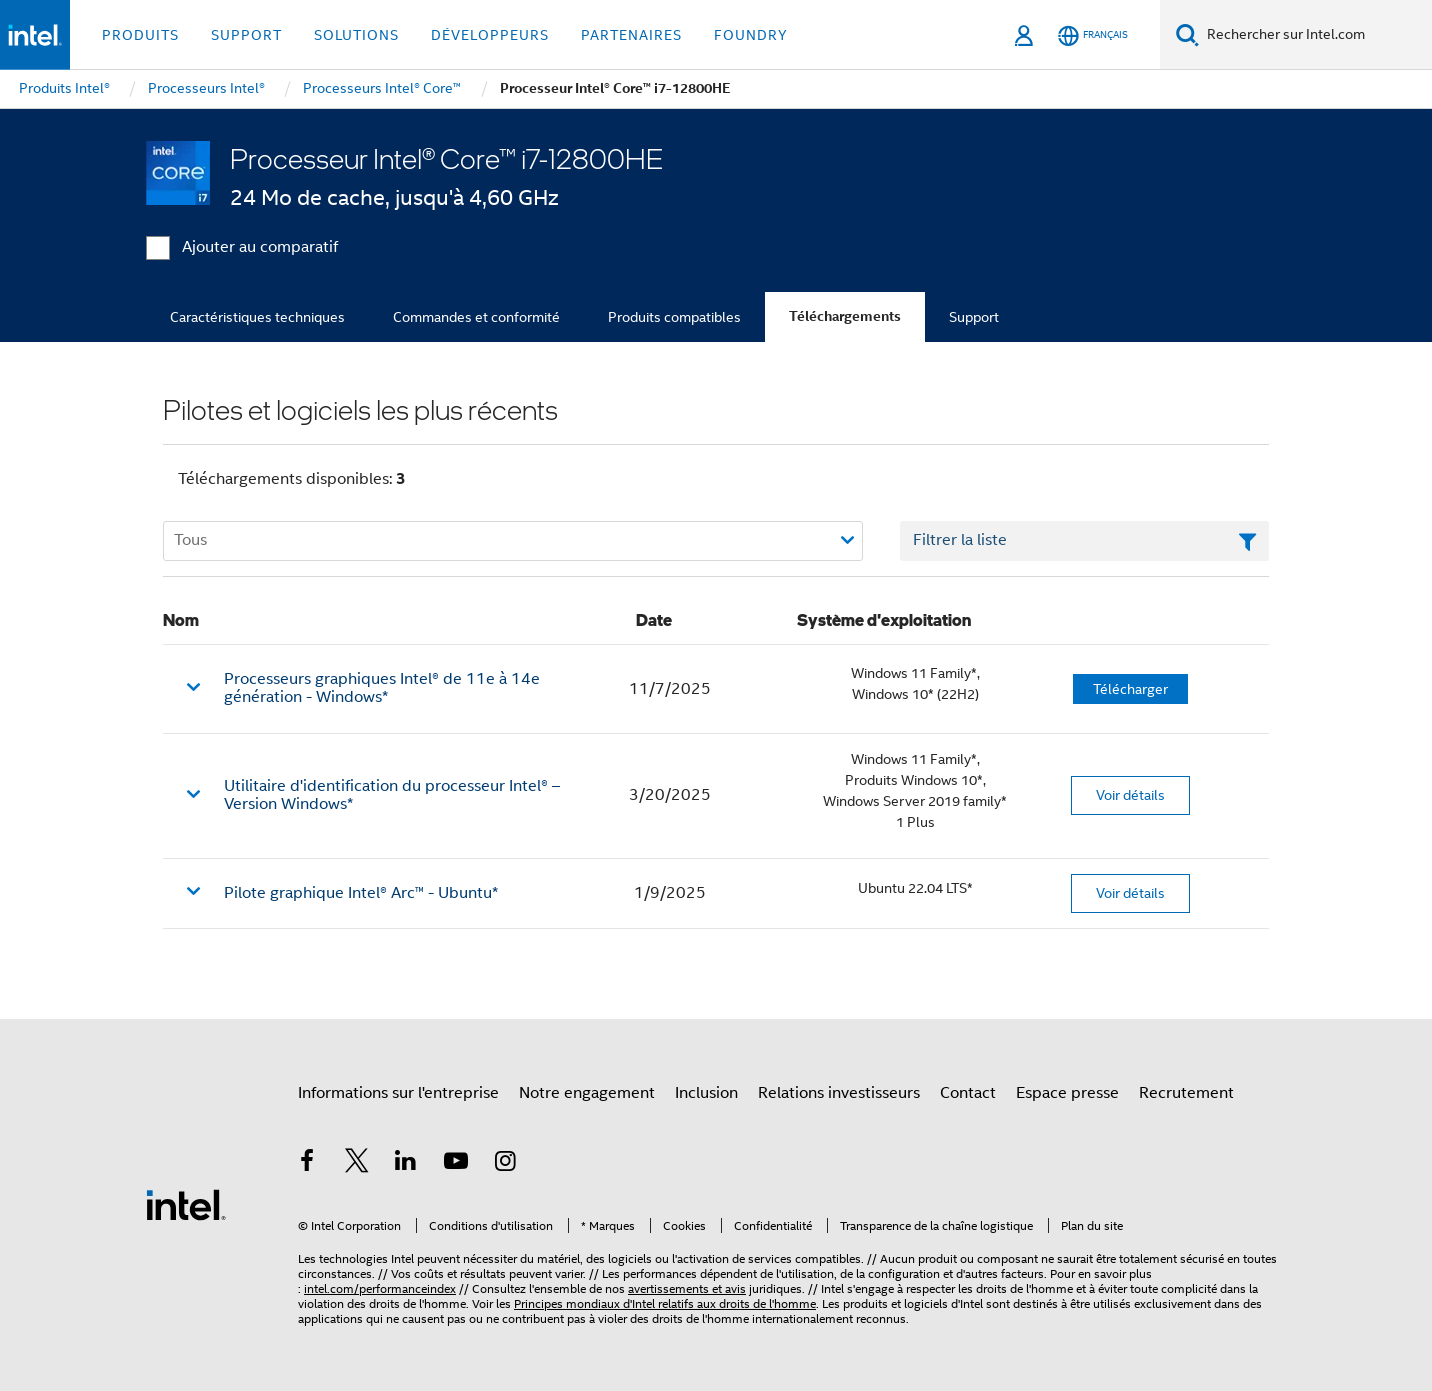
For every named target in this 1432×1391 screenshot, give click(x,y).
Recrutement (1186, 1093)
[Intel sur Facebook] (307, 1164)
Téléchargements (845, 316)
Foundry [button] (751, 35)
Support (974, 317)
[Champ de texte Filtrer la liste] (1084, 541)
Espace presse (1067, 1093)
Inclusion (706, 1093)
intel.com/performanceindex (380, 1288)
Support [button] (246, 35)
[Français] (1093, 35)
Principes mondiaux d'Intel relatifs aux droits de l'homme (665, 1303)
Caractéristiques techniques (257, 317)
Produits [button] (140, 35)
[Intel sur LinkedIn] (406, 1164)
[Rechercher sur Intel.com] (1315, 35)
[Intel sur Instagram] (505, 1164)
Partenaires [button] (631, 35)
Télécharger (1130, 689)
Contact (968, 1093)
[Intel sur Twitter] (357, 1164)
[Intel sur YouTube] (456, 1164)
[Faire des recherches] (1187, 34)
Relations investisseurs (839, 1093)
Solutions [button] (356, 35)
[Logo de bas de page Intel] (186, 1204)
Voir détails (1130, 795)
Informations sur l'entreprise (398, 1093)
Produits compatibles (674, 317)
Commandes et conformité (476, 317)
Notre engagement (587, 1093)
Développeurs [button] (490, 35)
